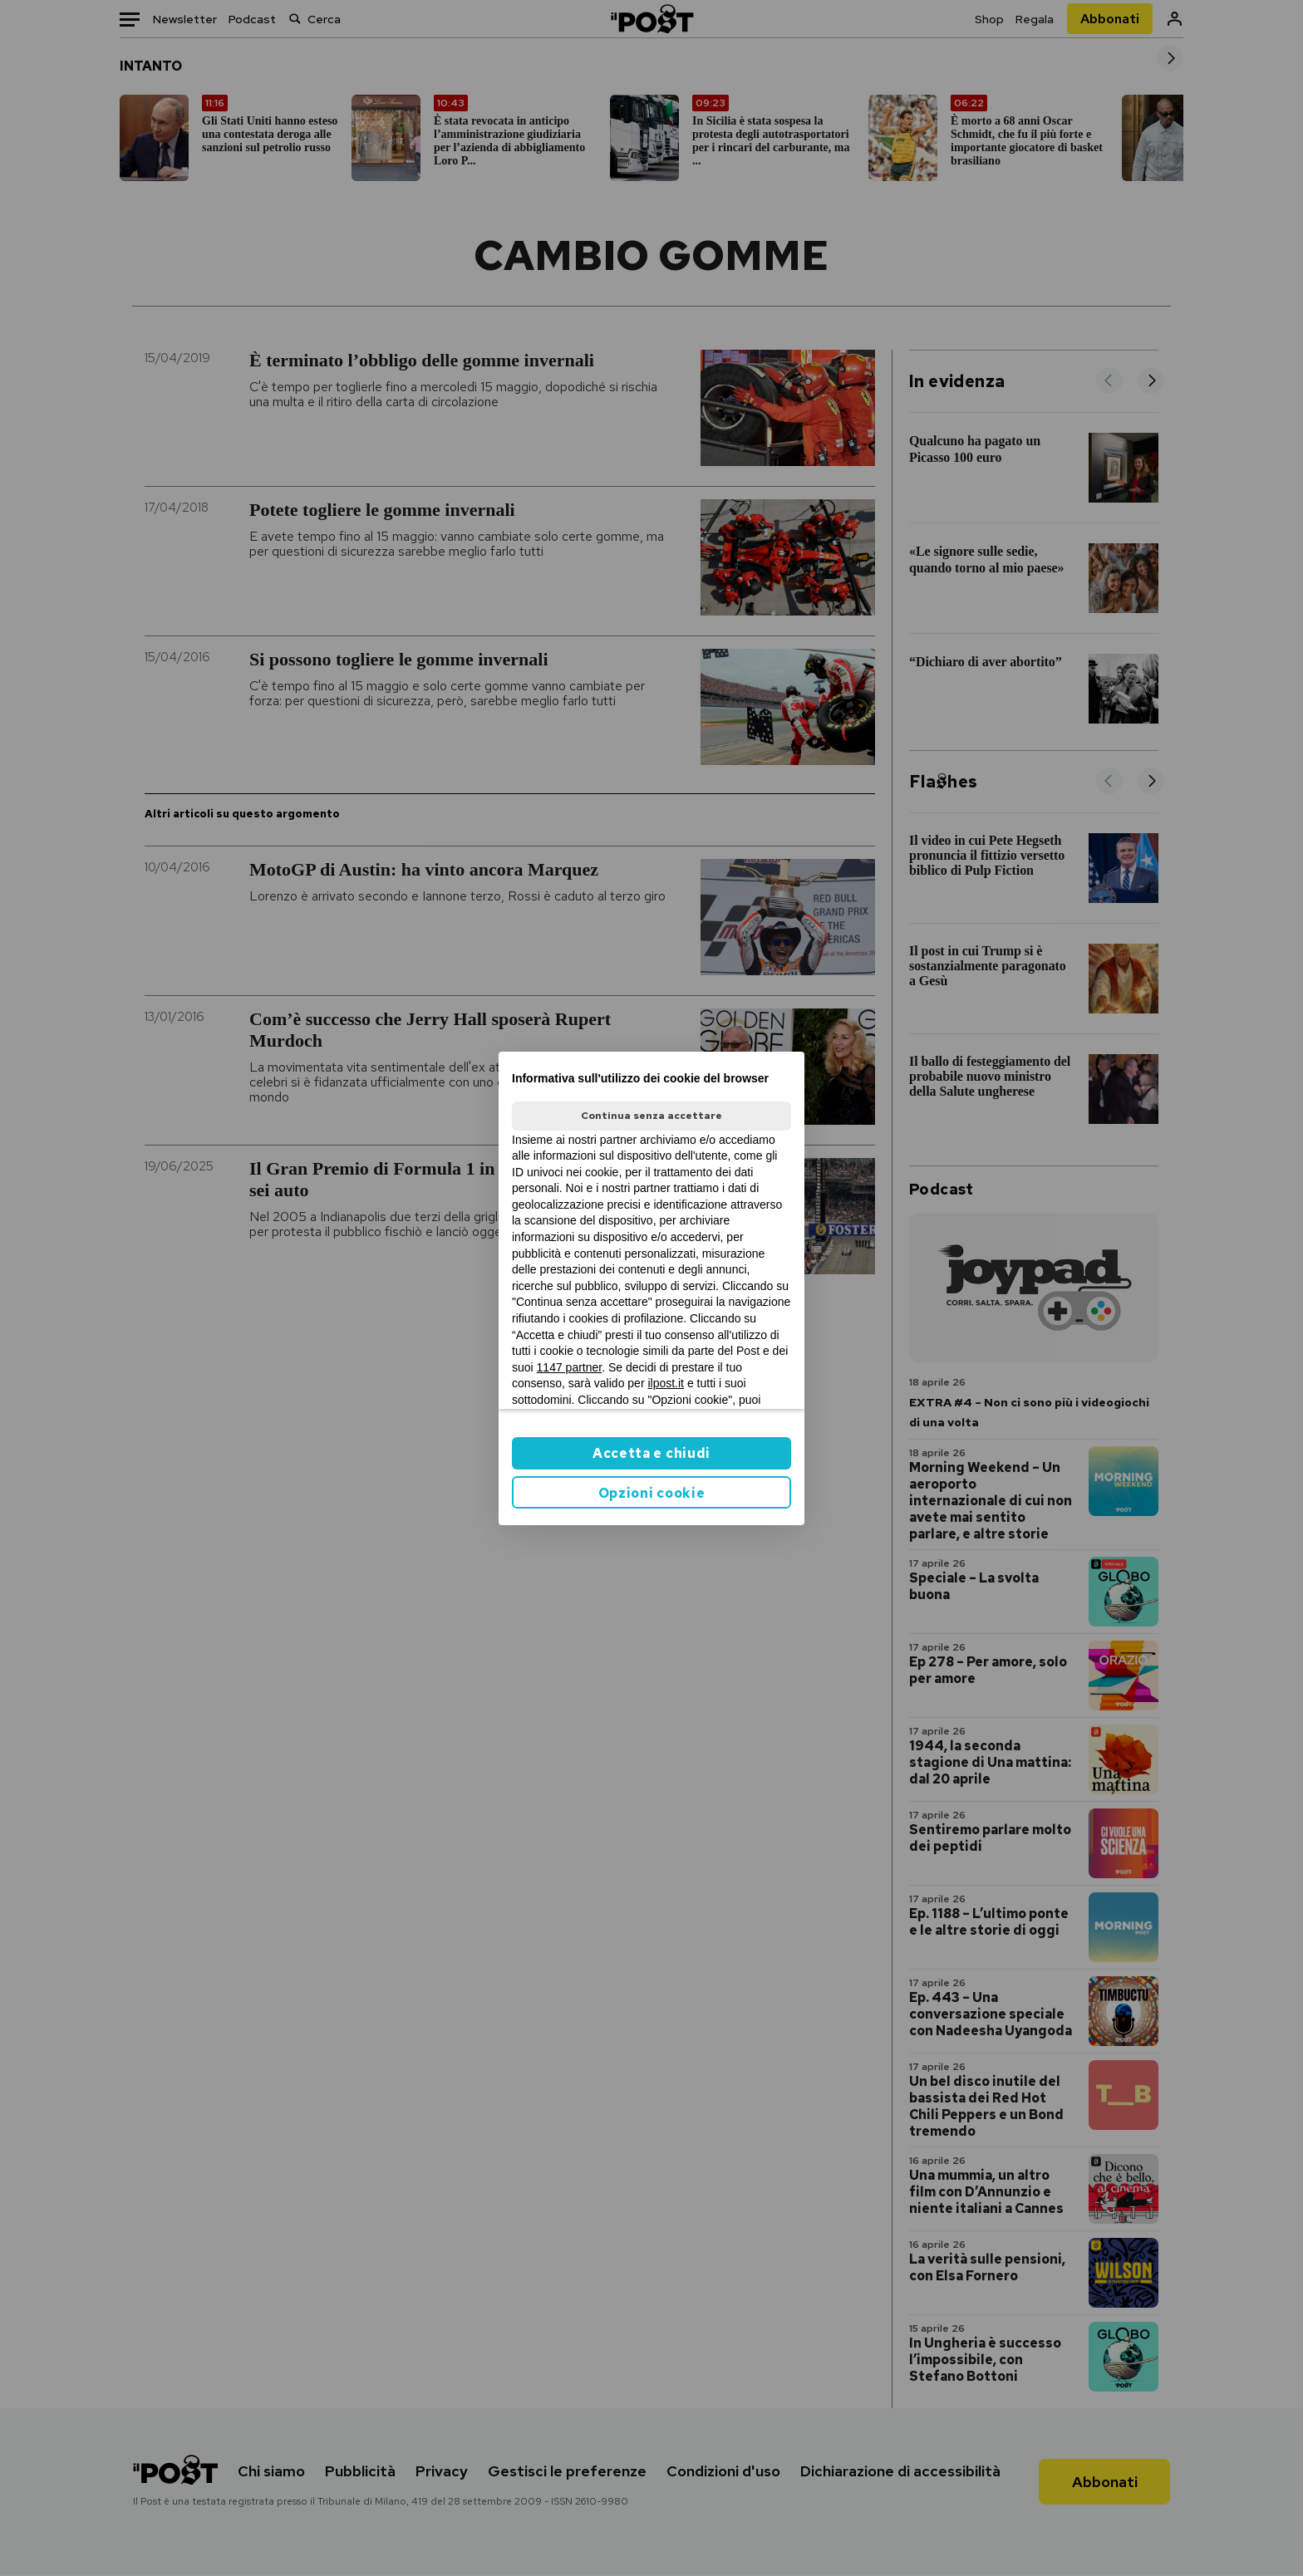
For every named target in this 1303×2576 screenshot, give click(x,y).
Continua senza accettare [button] (651, 1115)
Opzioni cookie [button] (652, 1493)
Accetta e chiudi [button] (651, 1453)
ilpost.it (665, 1383)
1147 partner (569, 1367)
